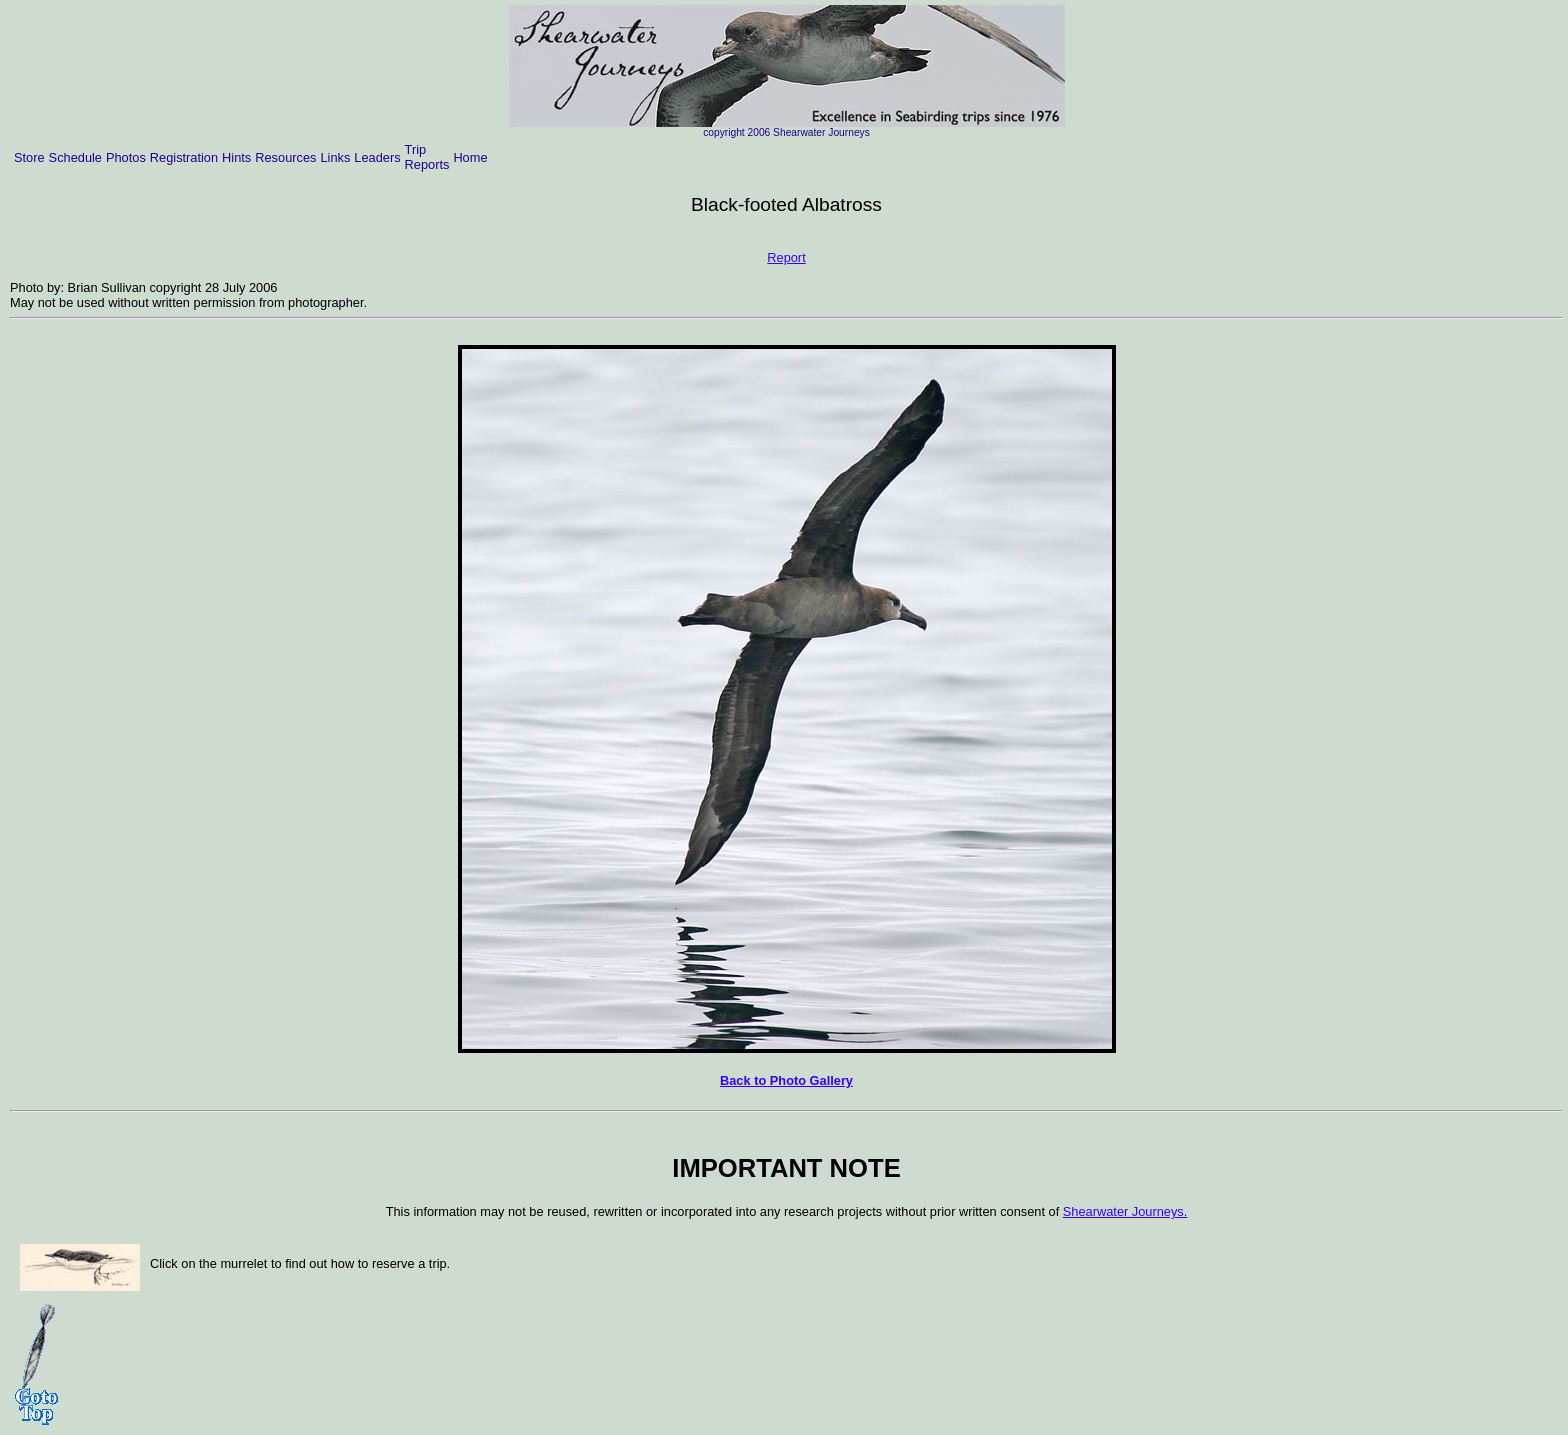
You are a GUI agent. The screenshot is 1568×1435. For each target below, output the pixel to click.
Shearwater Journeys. (1125, 1211)
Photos (126, 157)
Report (786, 257)
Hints (236, 157)
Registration (184, 157)
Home (470, 157)
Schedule (75, 157)
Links (335, 157)
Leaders (377, 157)
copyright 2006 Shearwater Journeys (786, 132)
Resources (285, 157)
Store (29, 157)
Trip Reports (427, 157)
